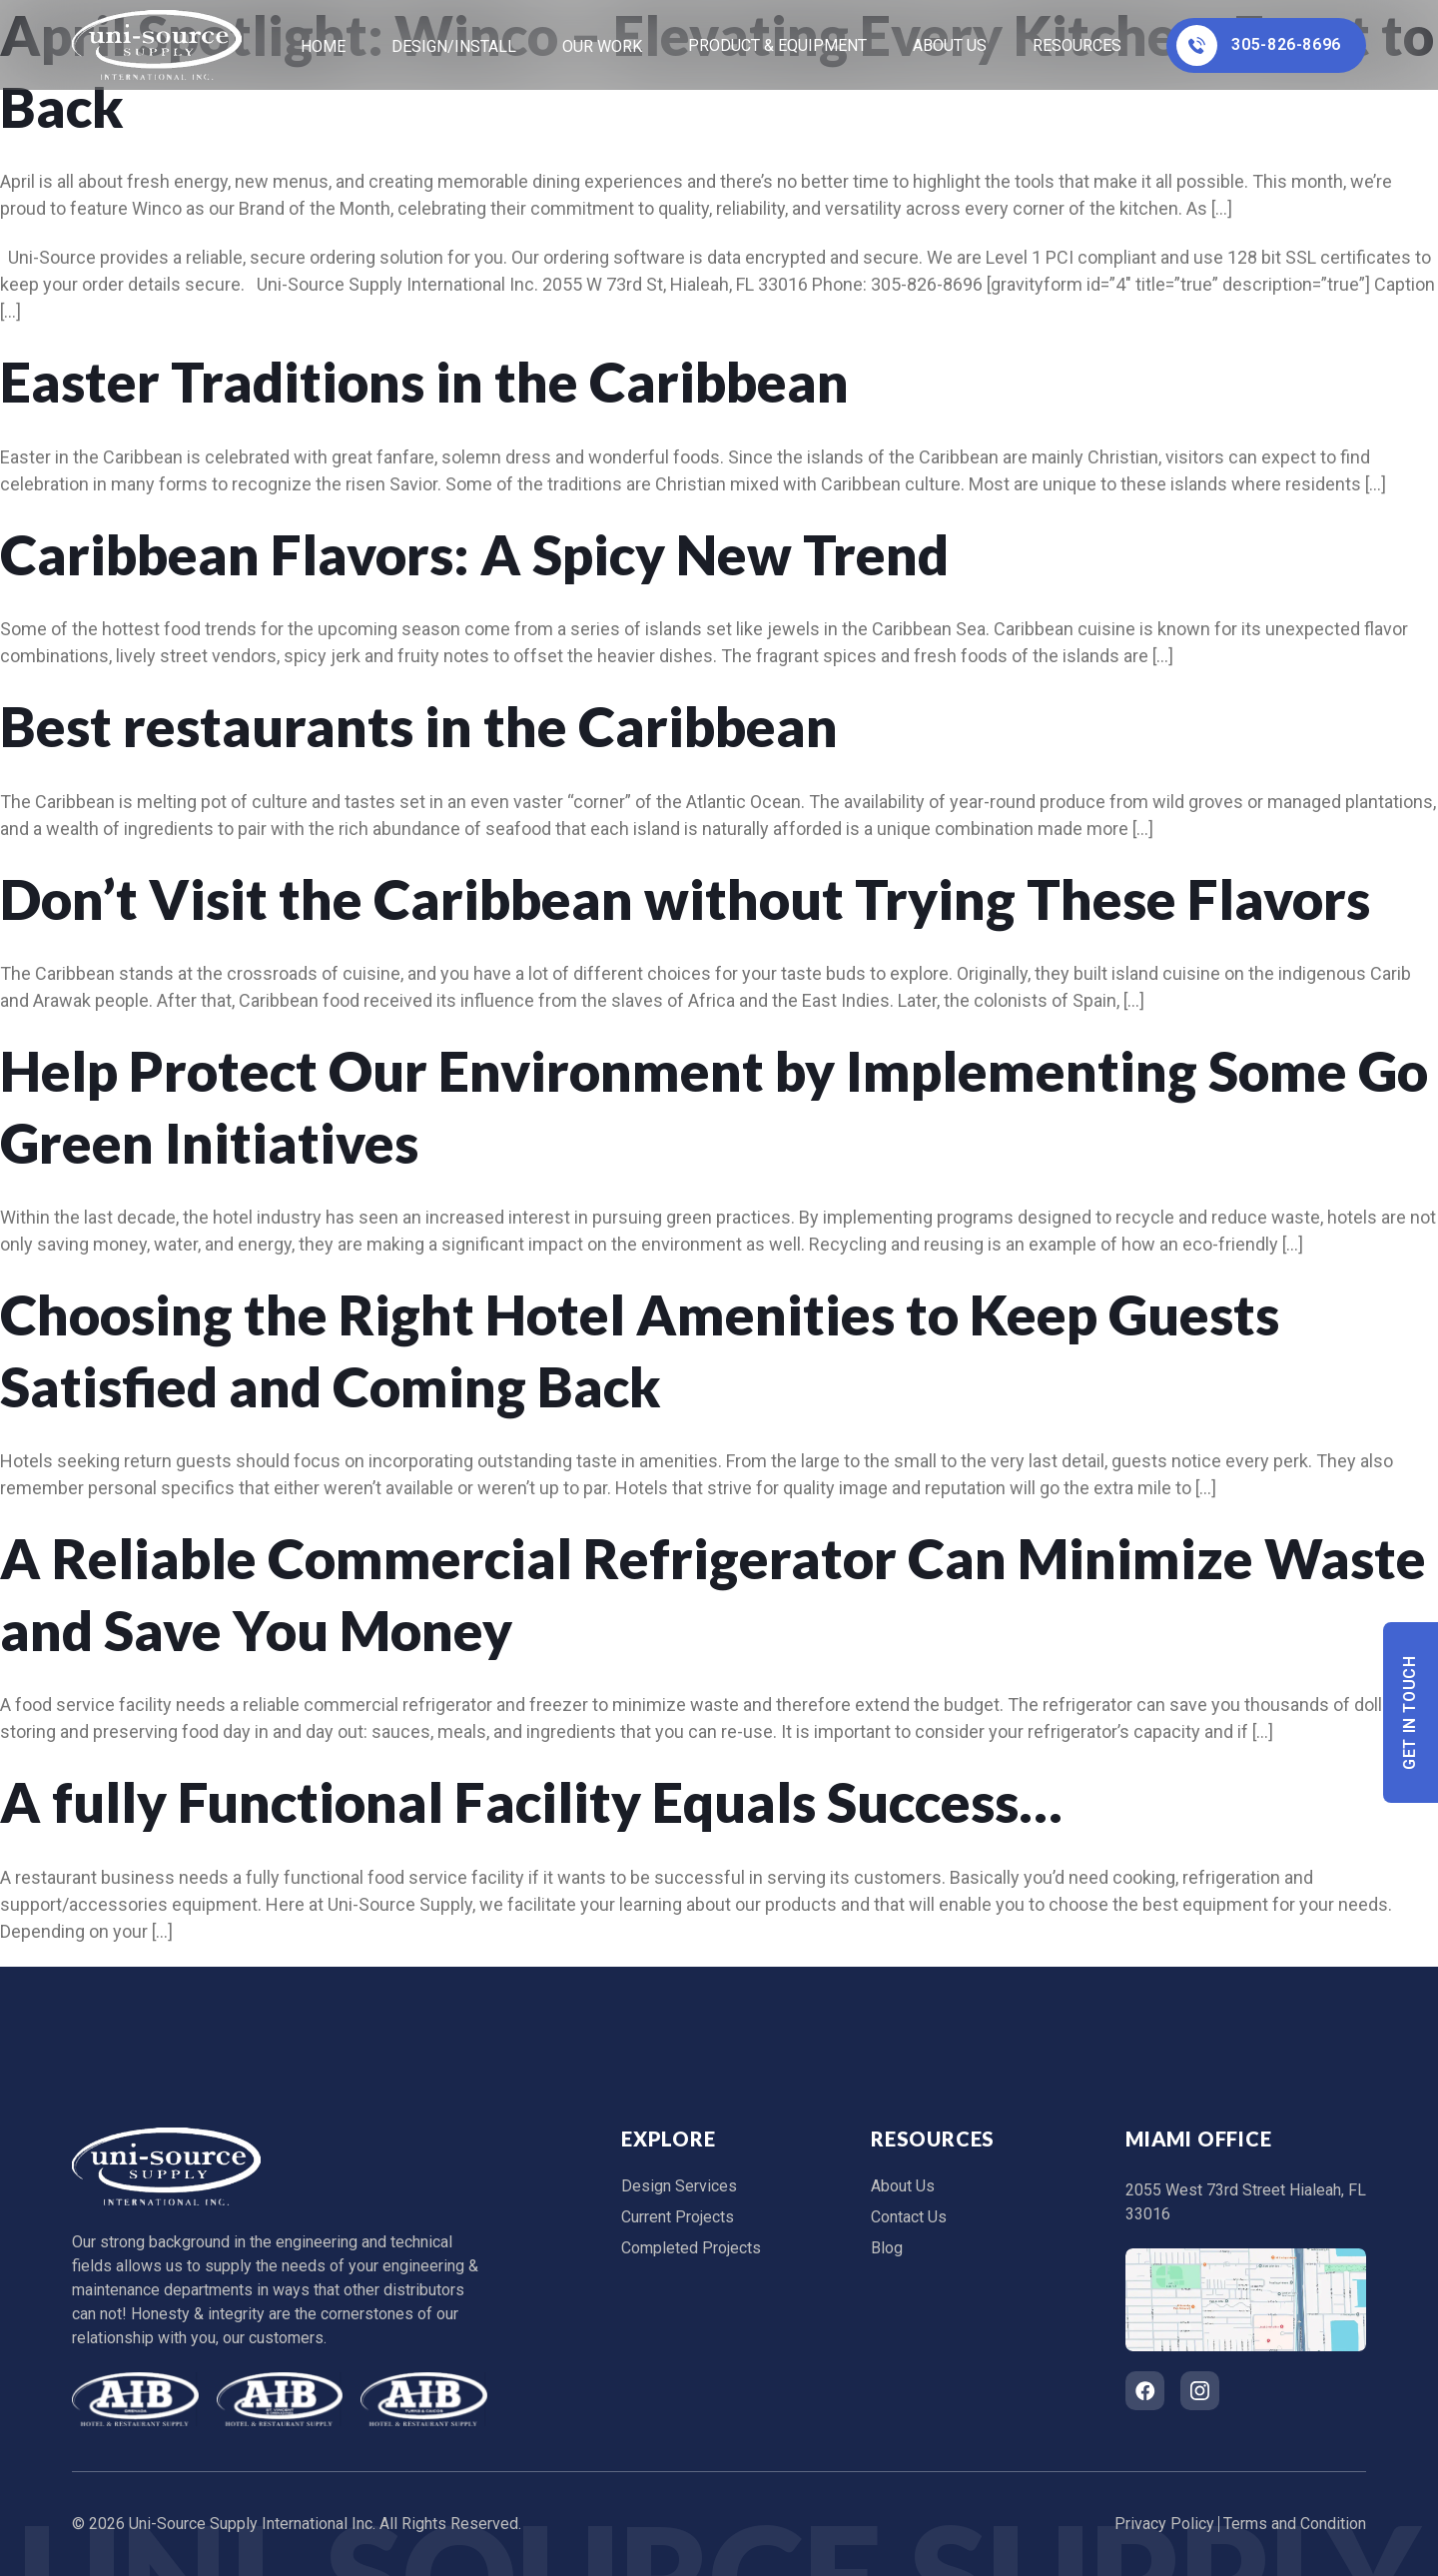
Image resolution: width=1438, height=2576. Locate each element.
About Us (950, 45)
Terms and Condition (1294, 2523)
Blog (887, 2247)
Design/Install (453, 46)
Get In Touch (1410, 1712)
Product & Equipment (777, 45)
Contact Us (909, 2216)
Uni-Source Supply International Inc (250, 2523)
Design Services (679, 2185)
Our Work (602, 46)
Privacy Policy (1164, 2523)
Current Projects (677, 2216)
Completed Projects (691, 2247)
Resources (1077, 45)
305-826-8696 (1258, 45)
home (323, 46)
